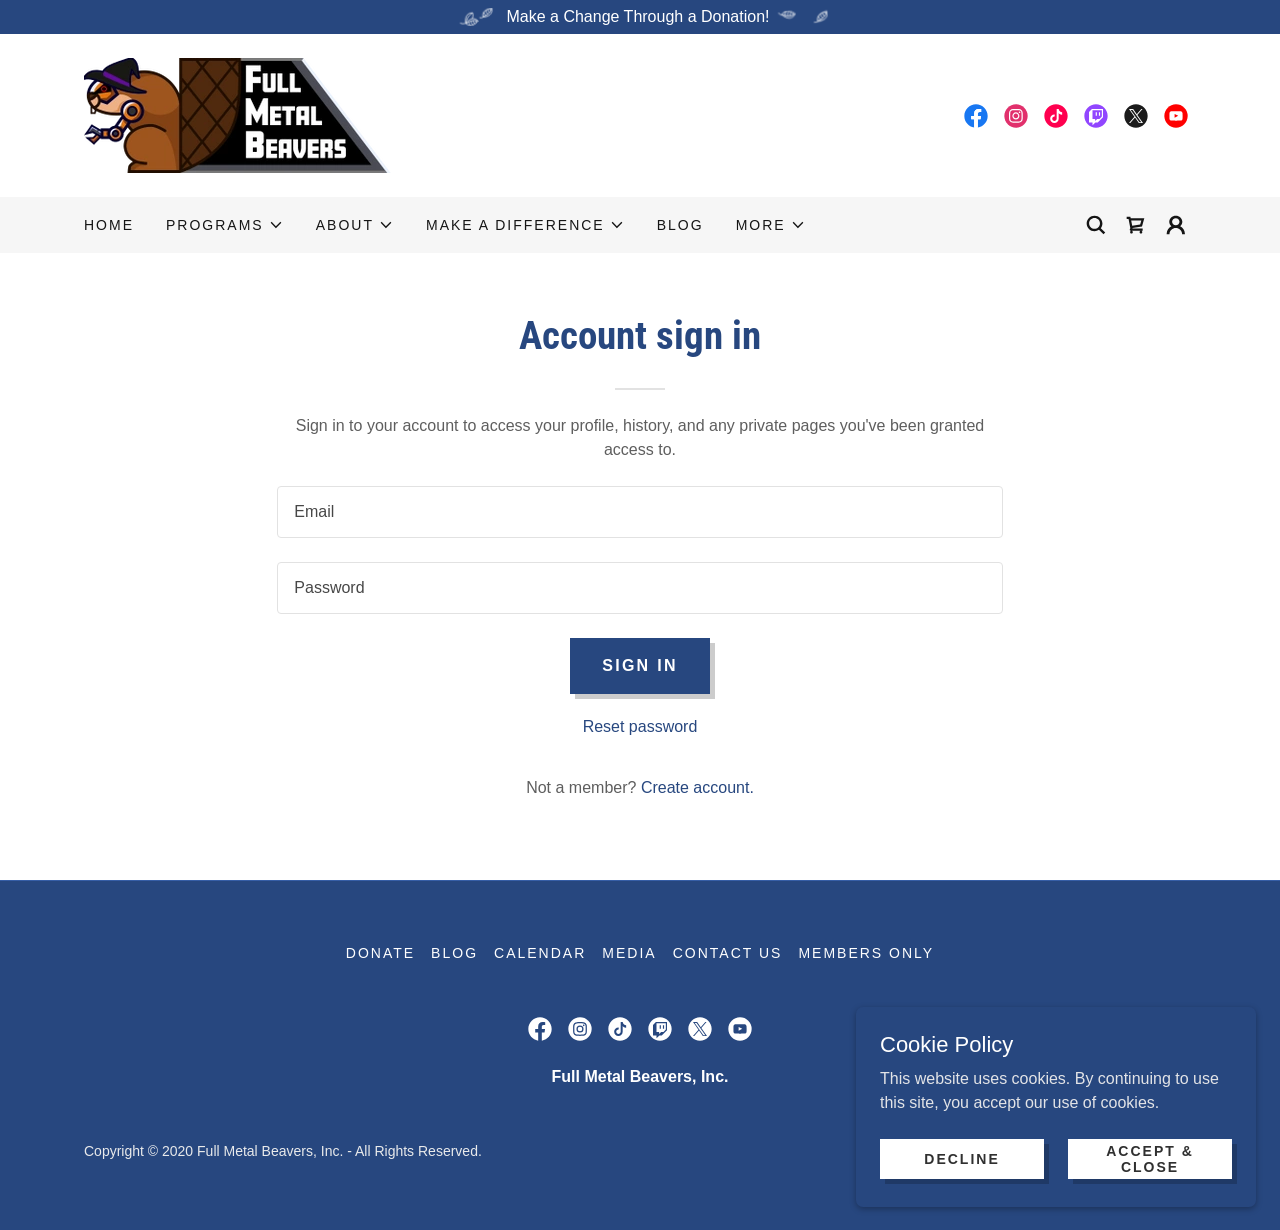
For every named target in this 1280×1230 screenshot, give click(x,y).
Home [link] (109, 225)
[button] (225, 225)
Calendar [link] (540, 953)
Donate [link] (380, 953)
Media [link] (629, 953)
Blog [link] (680, 225)
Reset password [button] (640, 726)
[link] (237, 114)
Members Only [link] (866, 953)
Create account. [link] (697, 787)
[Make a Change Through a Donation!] (640, 17)
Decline (961, 1158)
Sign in (640, 665)
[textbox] (639, 512)
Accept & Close (1150, 1158)
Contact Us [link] (728, 953)
